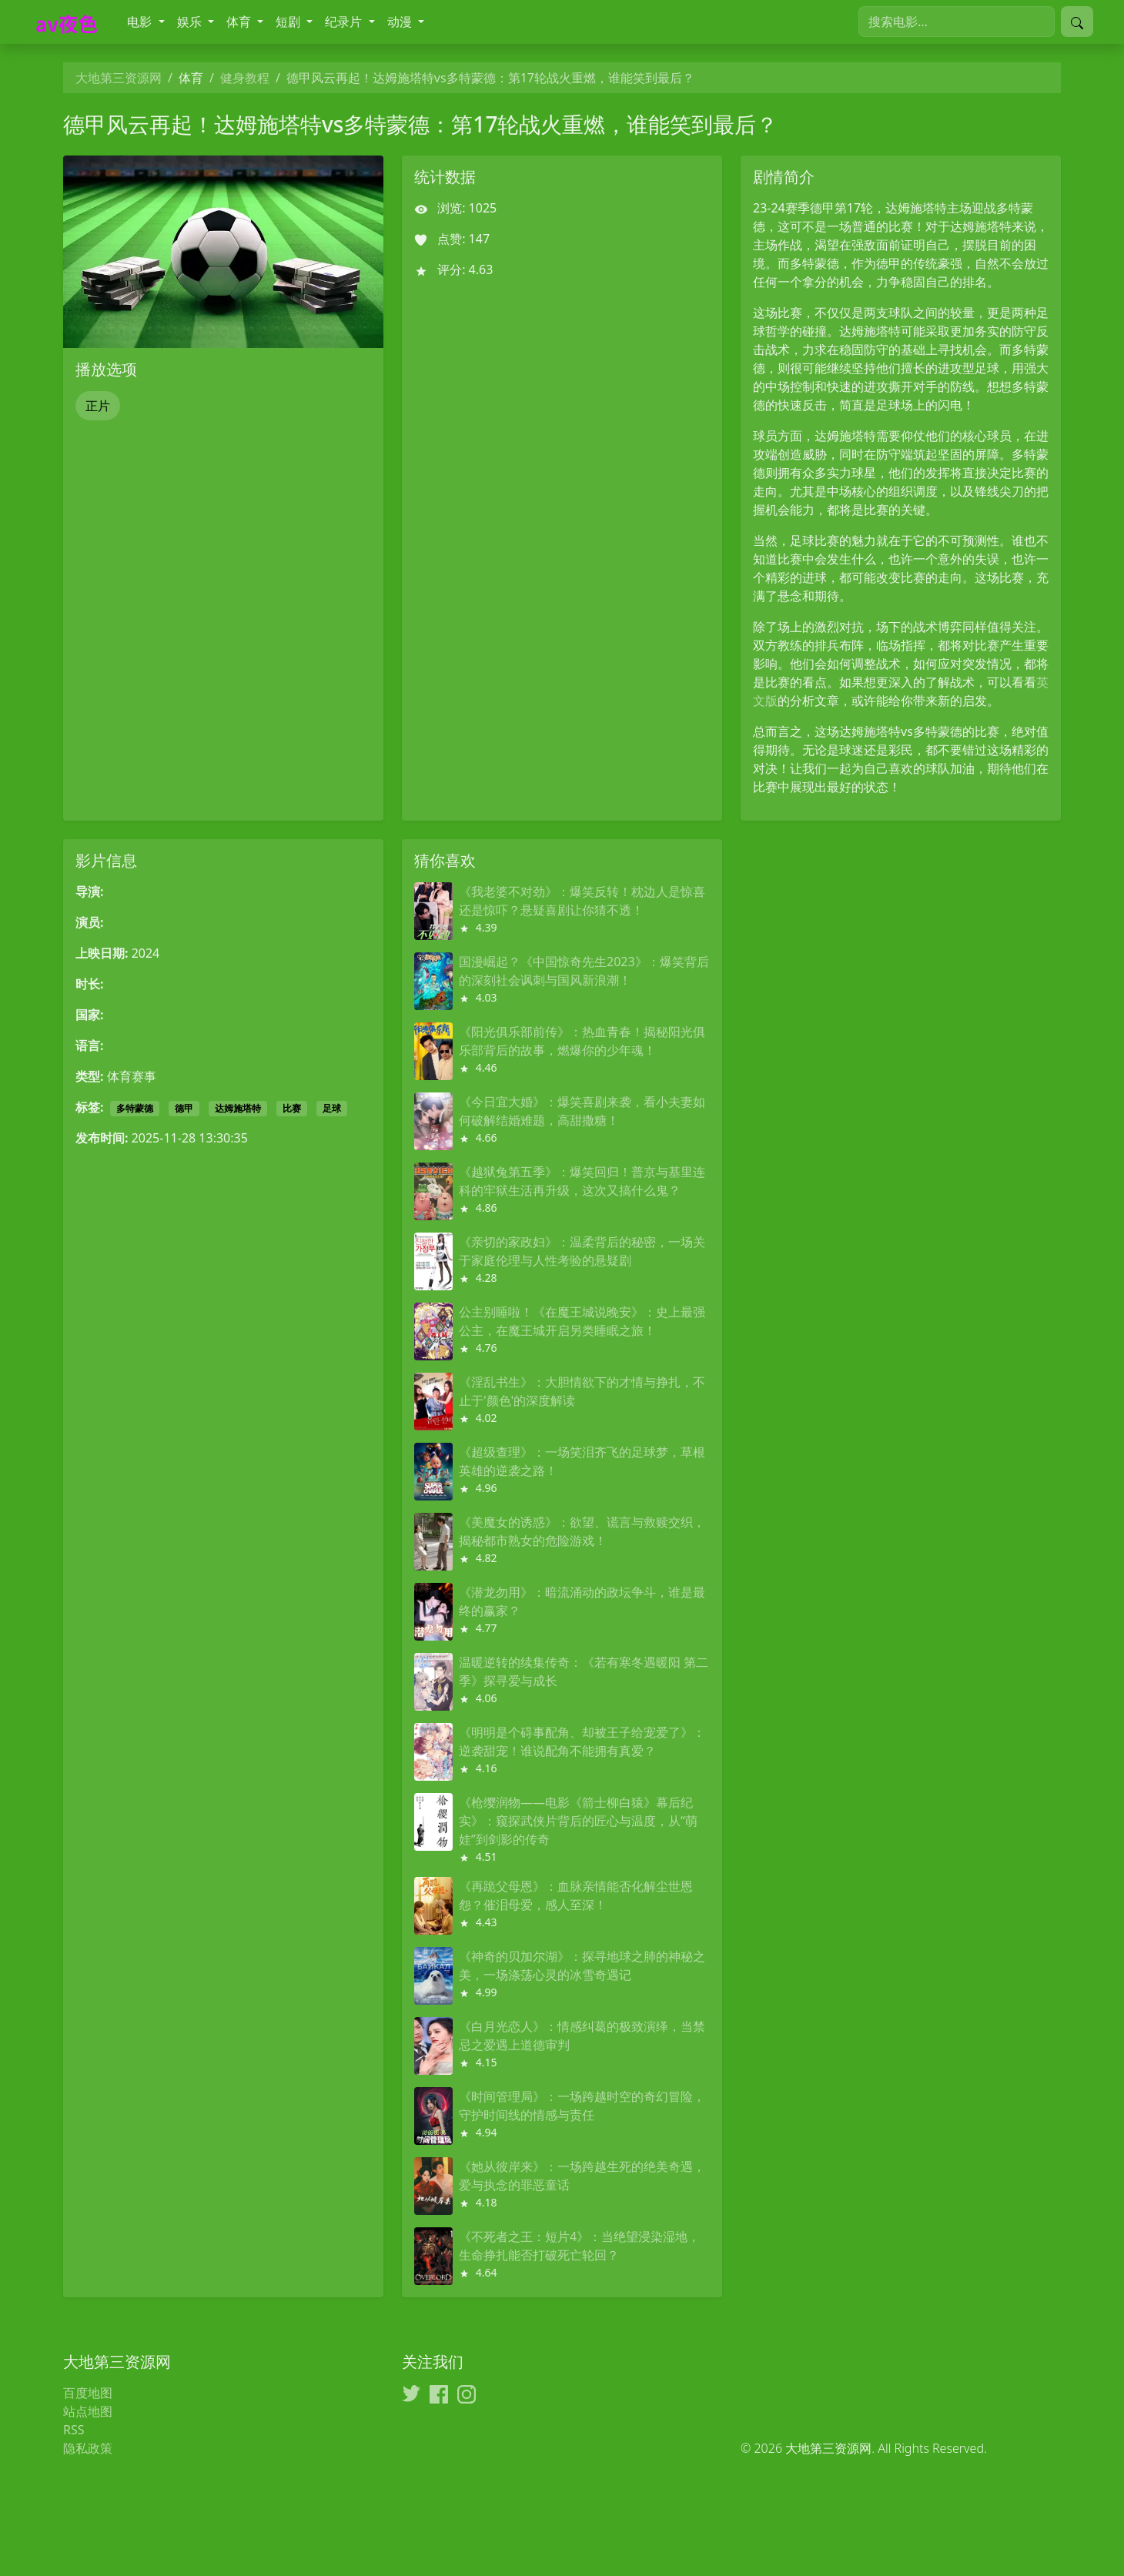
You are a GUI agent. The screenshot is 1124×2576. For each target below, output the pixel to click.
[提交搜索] (1077, 21)
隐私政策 (87, 2448)
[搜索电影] (956, 21)
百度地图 (87, 2392)
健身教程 (244, 77)
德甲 (184, 1108)
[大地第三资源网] (70, 22)
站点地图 (87, 2411)
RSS (74, 2429)
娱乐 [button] (191, 21)
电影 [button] (141, 21)
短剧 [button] (289, 21)
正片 (97, 405)
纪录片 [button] (345, 21)
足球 (332, 1108)
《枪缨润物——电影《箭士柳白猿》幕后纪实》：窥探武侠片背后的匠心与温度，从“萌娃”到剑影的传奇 (578, 1821)
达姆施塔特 (238, 1108)
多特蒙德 (134, 1108)
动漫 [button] (401, 21)
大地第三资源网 (118, 77)
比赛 (292, 1108)
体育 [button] (240, 21)
